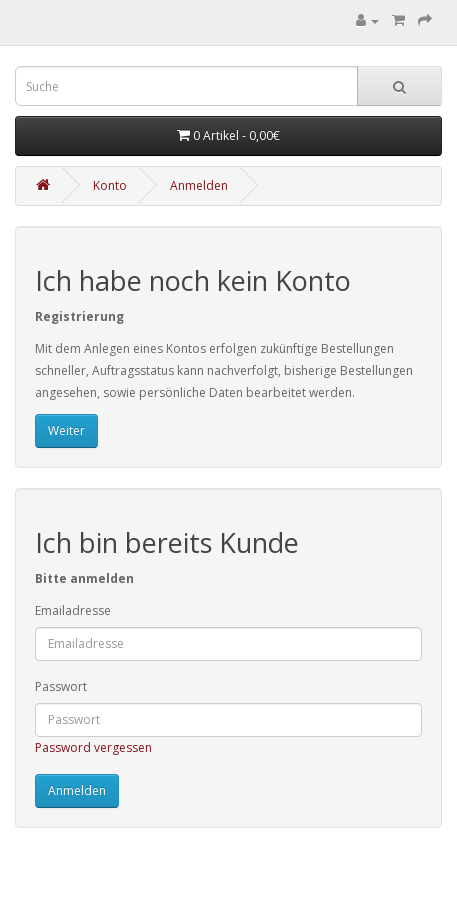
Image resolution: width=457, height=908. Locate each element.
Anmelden (199, 185)
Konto (110, 185)
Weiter (66, 430)
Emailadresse (73, 610)
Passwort (61, 686)
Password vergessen (93, 747)
